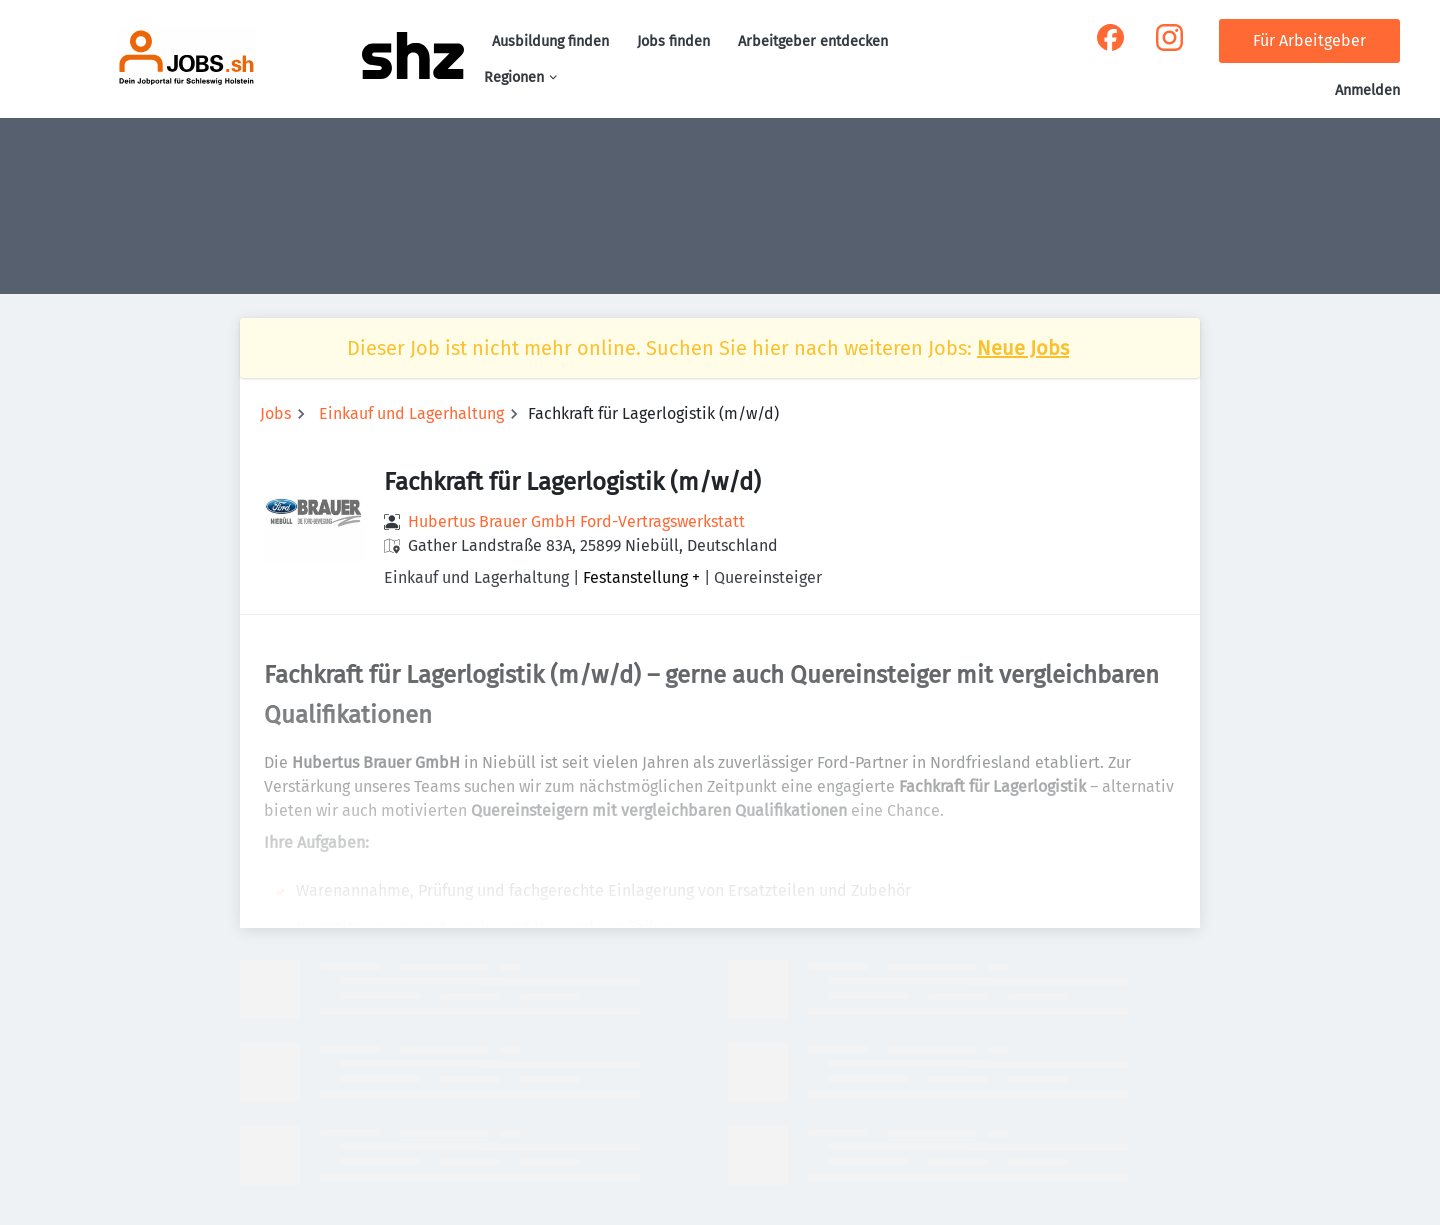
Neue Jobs (1023, 348)
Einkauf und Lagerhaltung (411, 413)
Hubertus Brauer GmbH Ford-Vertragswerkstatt (576, 521)
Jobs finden (673, 41)
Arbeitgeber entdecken (813, 41)
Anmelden (1367, 90)
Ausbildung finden (550, 41)
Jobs (275, 413)
